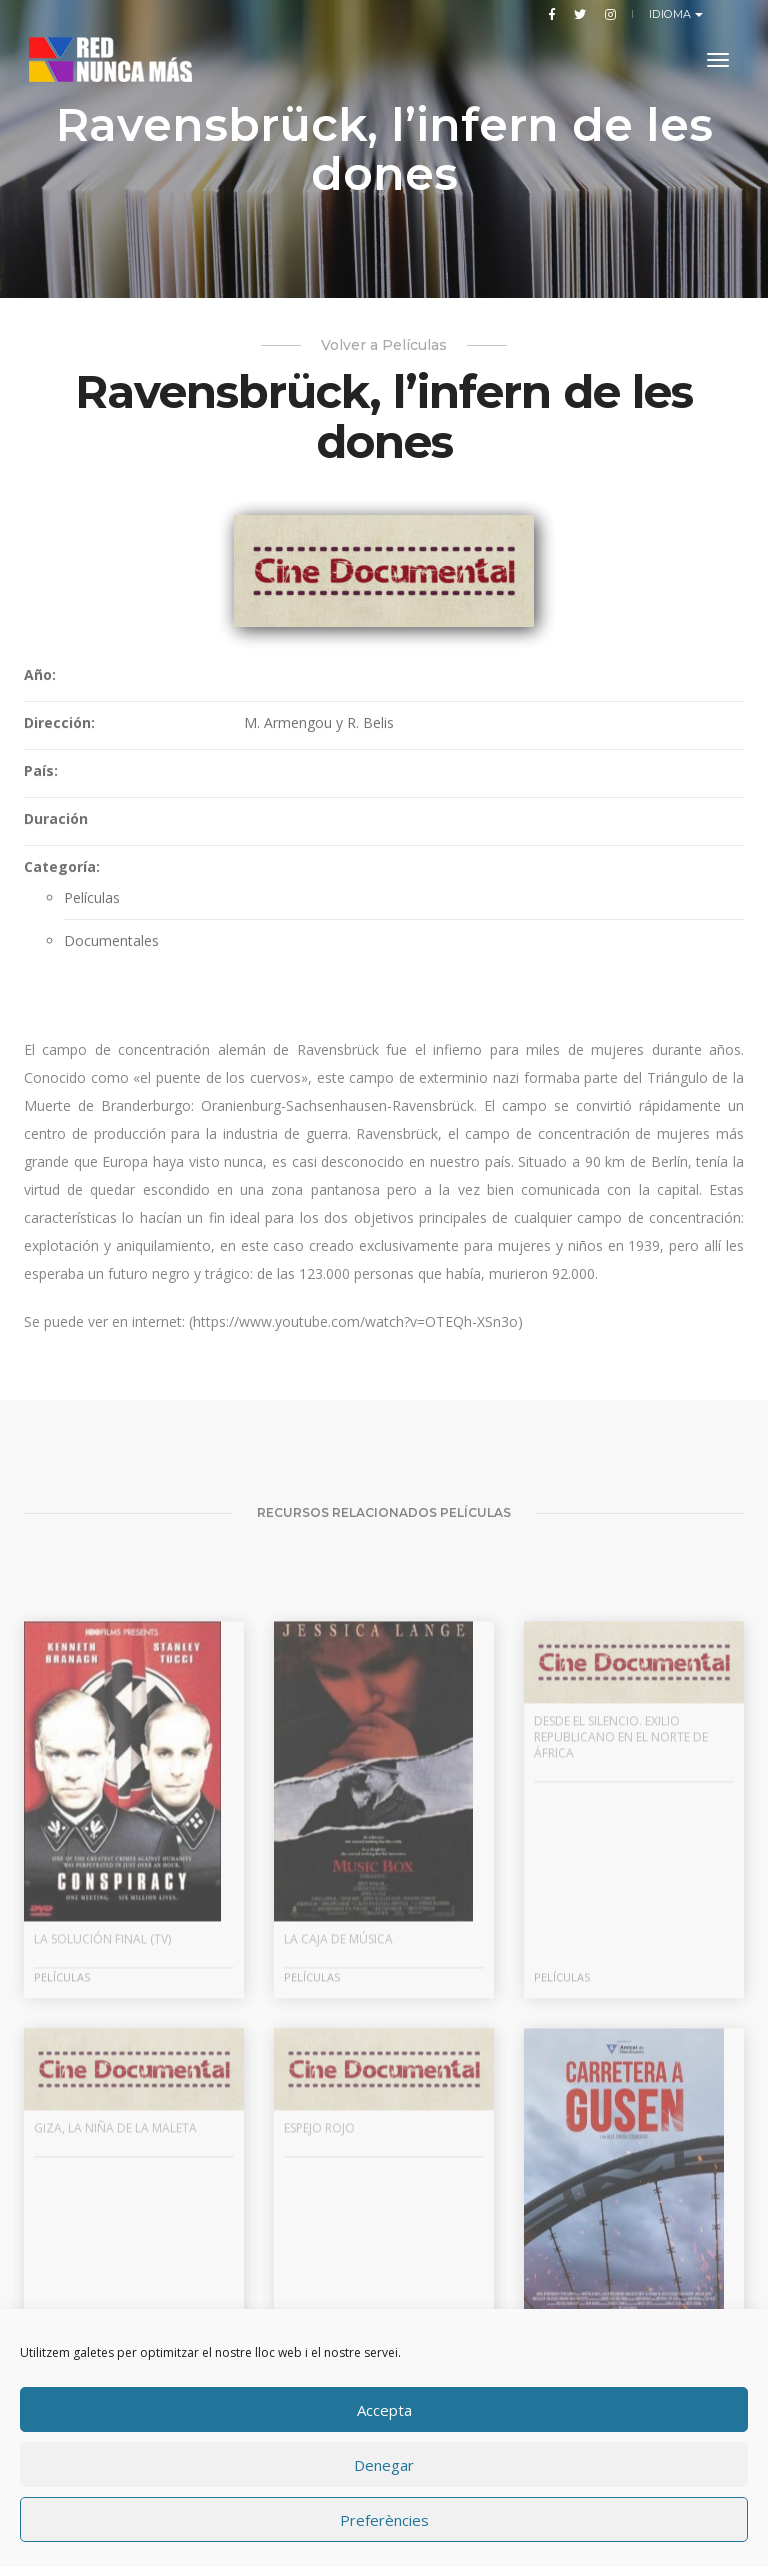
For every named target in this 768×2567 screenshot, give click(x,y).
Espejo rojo (319, 2266)
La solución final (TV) (102, 2077)
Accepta (384, 2410)
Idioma (672, 14)
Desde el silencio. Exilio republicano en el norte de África (621, 1875)
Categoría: (62, 883)
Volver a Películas (384, 345)
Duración (56, 835)
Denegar (384, 2465)
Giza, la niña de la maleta (115, 2266)
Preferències (384, 2520)
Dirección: (59, 739)
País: (41, 787)
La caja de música (338, 2077)
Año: (40, 691)
